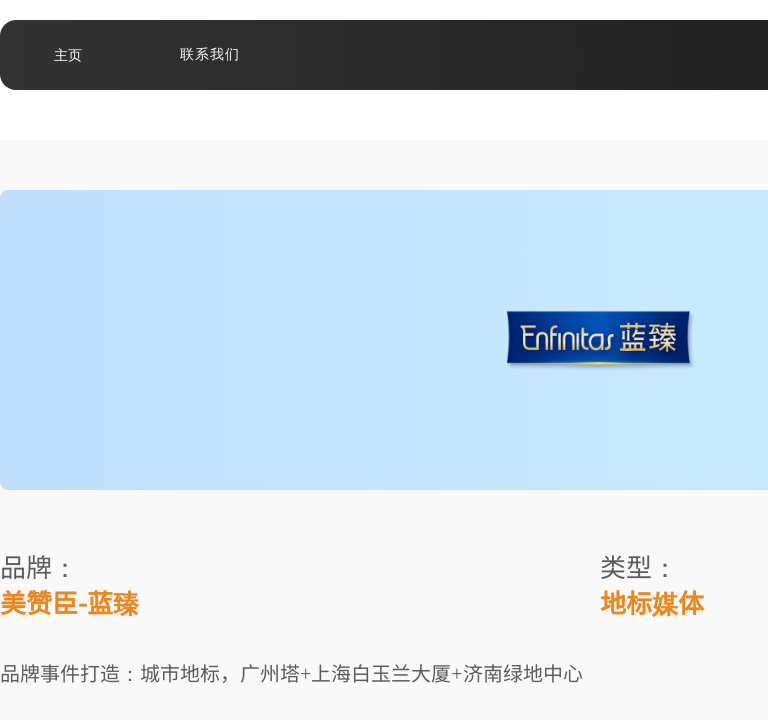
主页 (68, 55)
